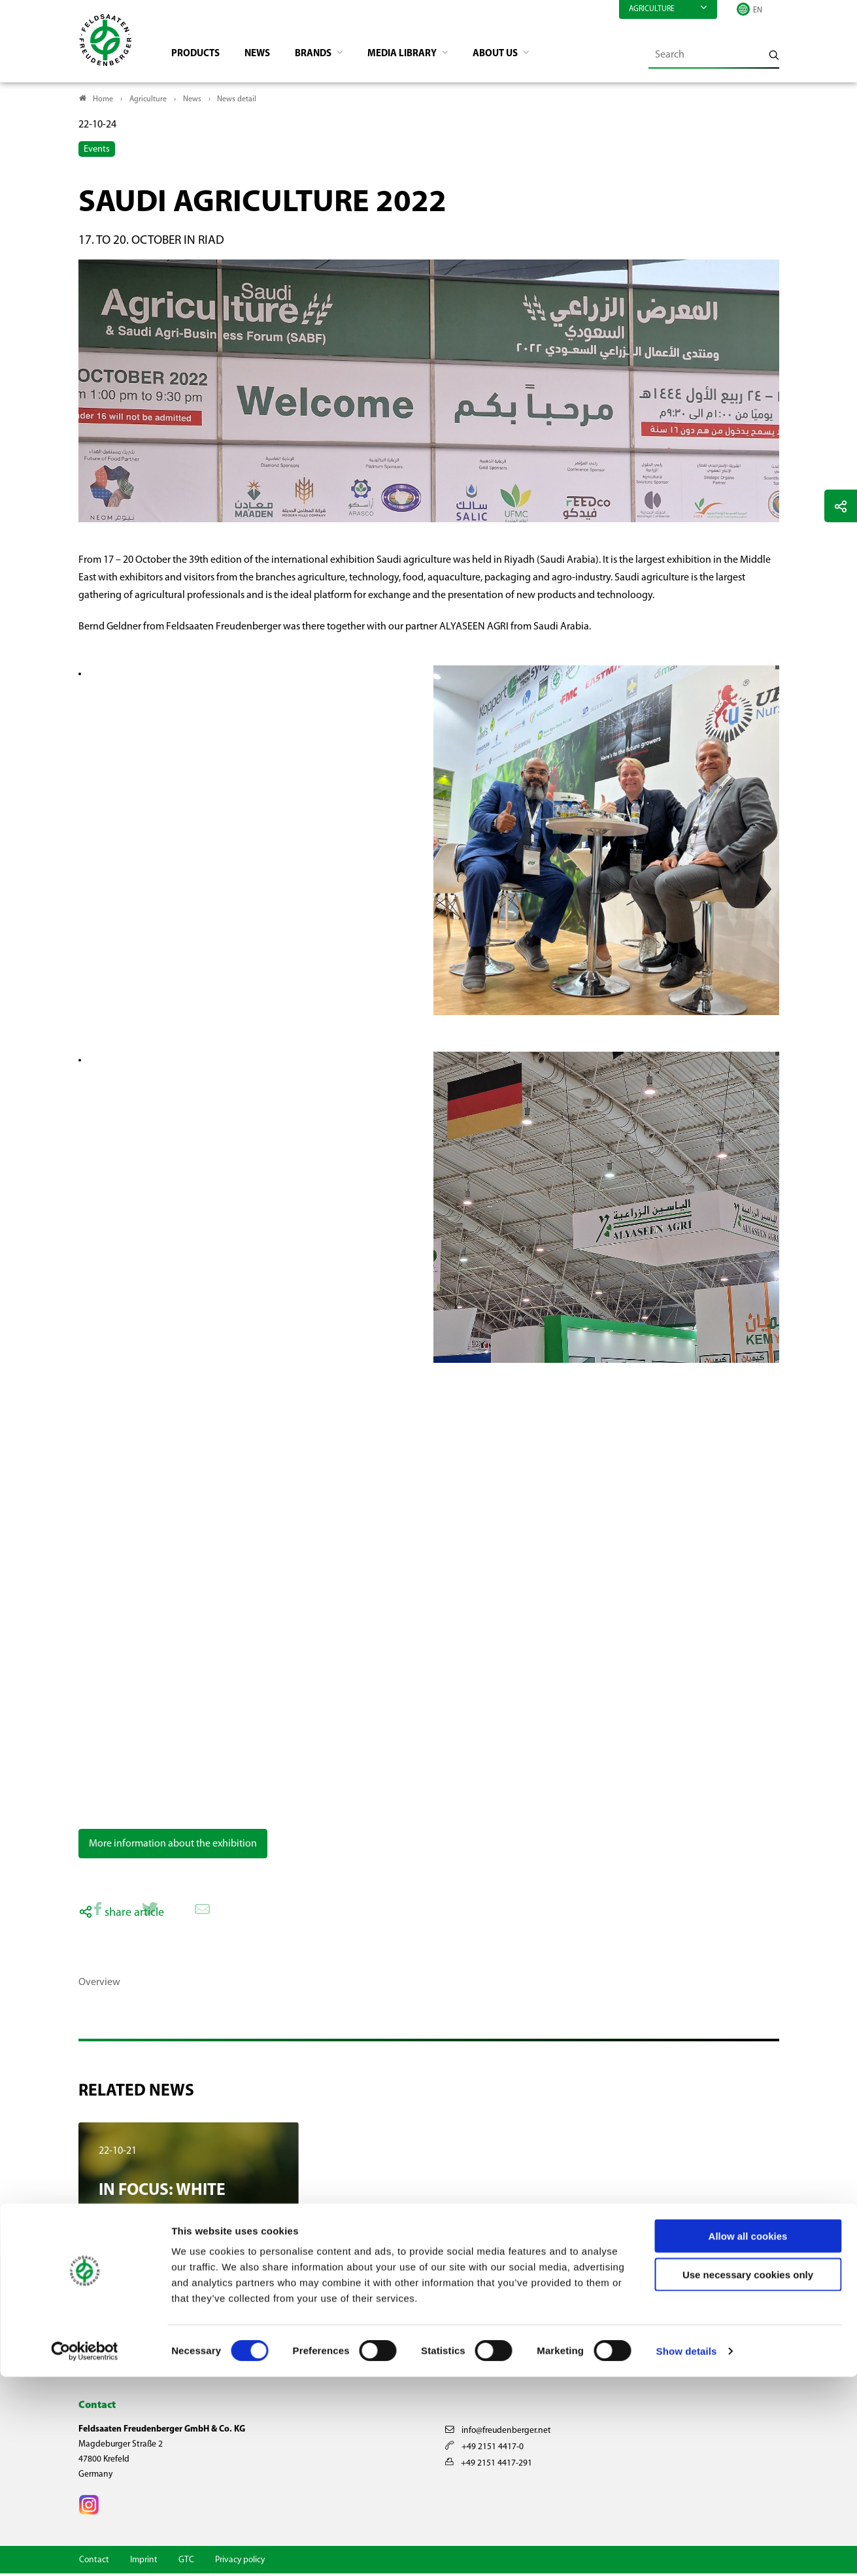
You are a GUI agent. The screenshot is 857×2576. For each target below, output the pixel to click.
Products (200, 56)
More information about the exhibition (173, 1846)
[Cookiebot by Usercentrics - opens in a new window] (84, 2550)
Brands (324, 56)
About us (515, 56)
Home (103, 102)
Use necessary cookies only (747, 2473)
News (264, 56)
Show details (686, 2550)
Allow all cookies (748, 2435)
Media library (417, 56)
